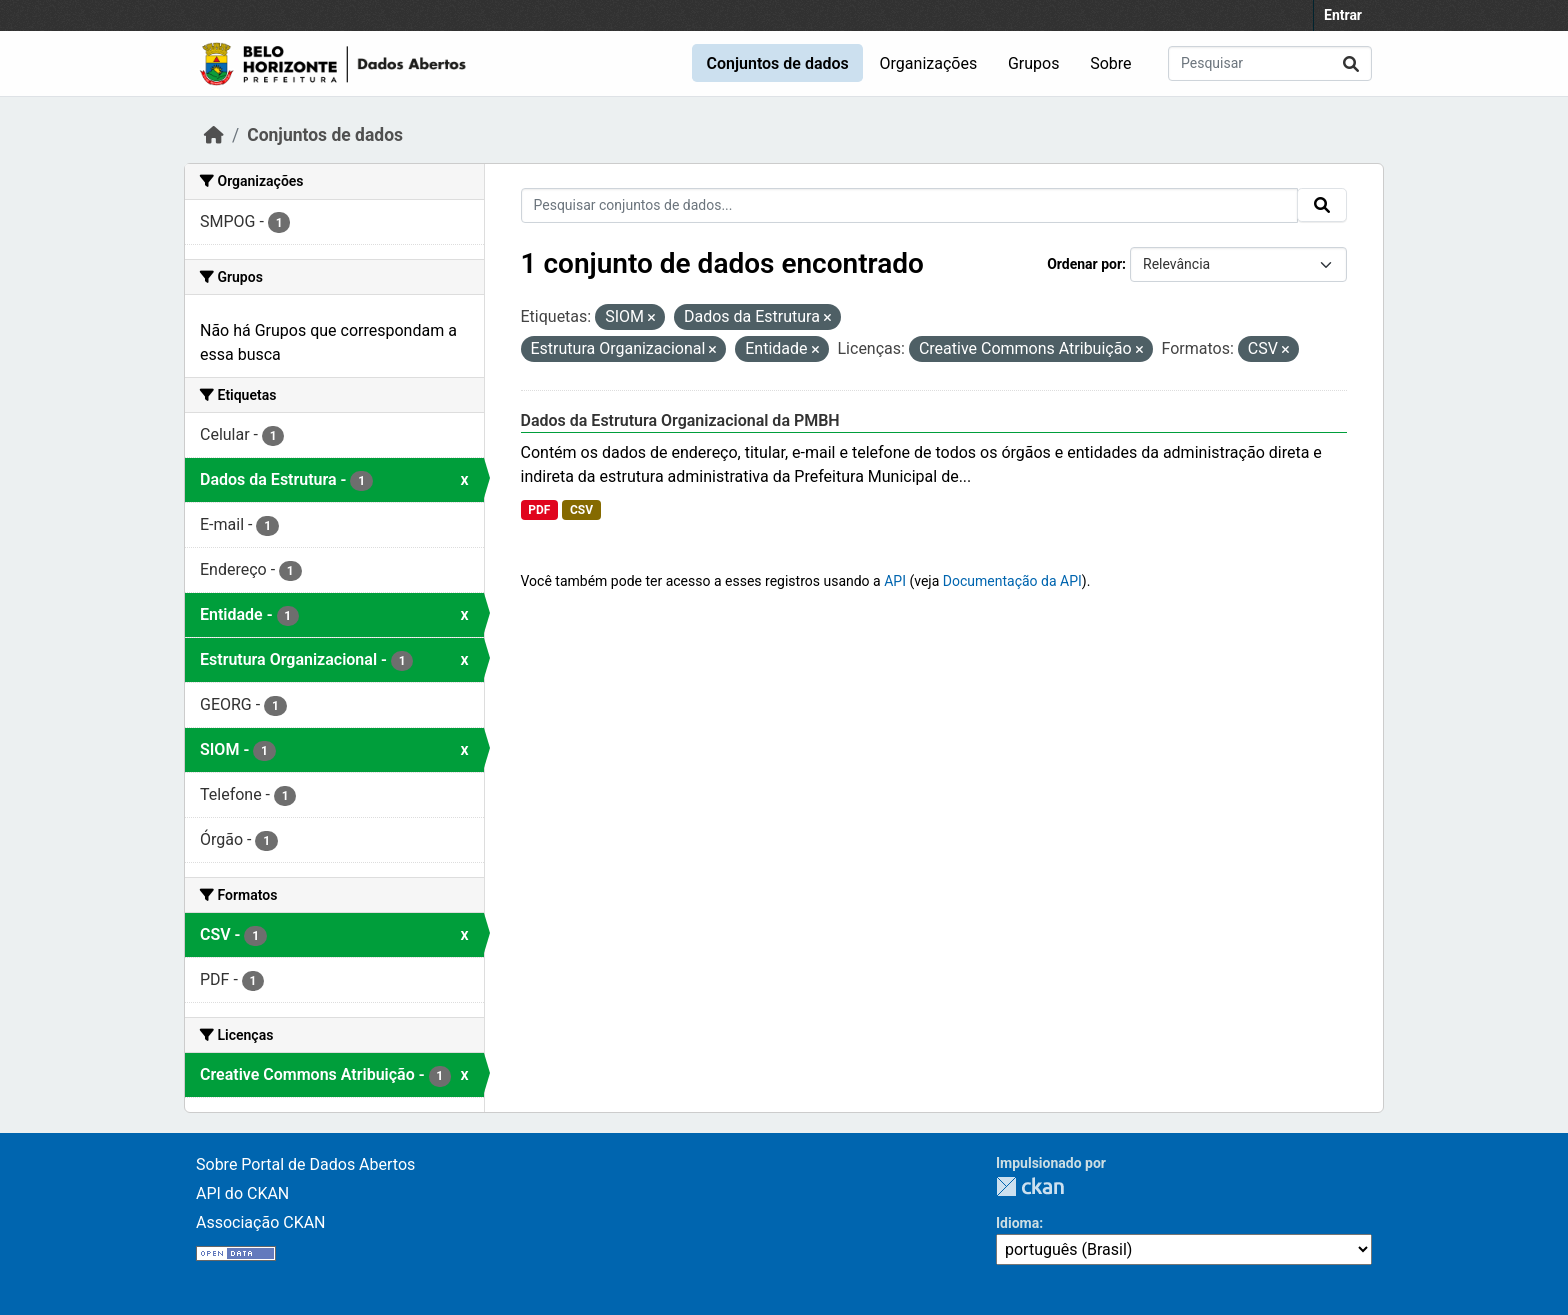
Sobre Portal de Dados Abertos (305, 1164)
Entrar (1343, 15)
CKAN (1030, 1186)
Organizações (929, 63)
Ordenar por (1084, 264)
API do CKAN (242, 1193)
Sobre (1110, 63)
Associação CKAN (261, 1222)
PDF (539, 510)
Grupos (1034, 63)
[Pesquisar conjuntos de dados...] (1270, 63)
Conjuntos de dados (777, 63)
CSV (581, 510)
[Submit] (1351, 63)
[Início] (214, 135)
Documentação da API (1012, 581)
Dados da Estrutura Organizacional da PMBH (680, 420)
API (895, 581)
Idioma (1017, 1223)
